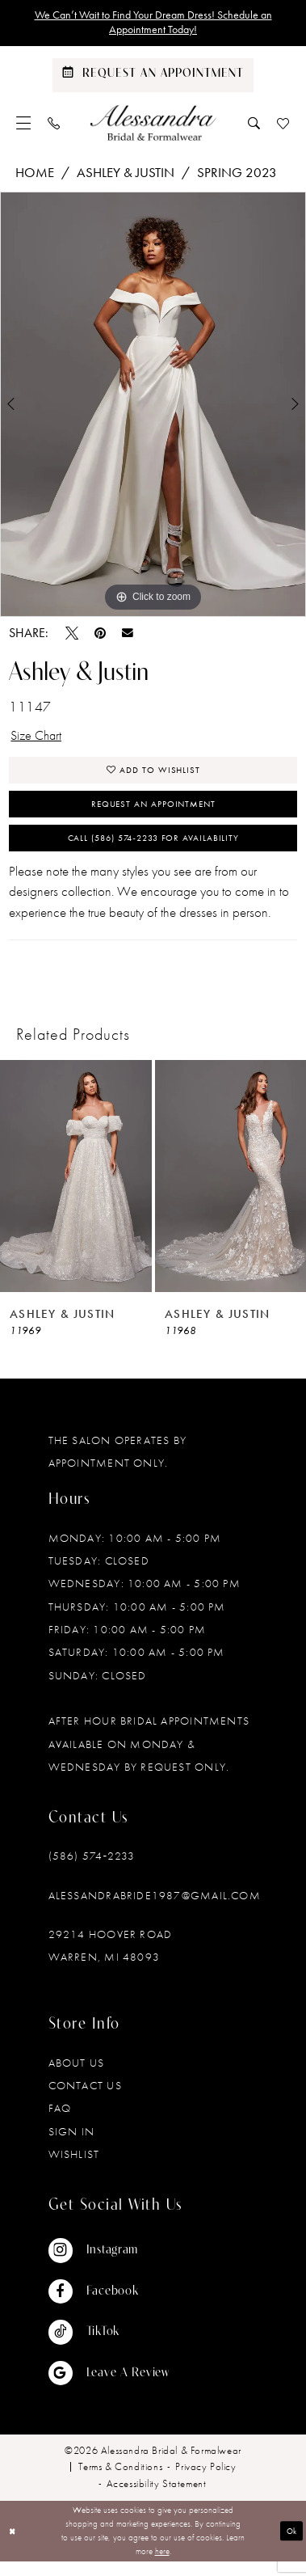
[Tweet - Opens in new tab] (71, 636)
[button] (24, 125)
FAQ (60, 2122)
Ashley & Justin (125, 175)
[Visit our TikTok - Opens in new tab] (109, 2346)
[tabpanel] (153, 407)
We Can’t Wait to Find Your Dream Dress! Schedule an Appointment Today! (153, 24)
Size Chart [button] (38, 740)
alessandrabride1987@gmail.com (154, 1909)
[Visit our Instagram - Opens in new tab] (109, 2265)
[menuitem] (24, 125)
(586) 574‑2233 (92, 1870)
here (162, 2565)
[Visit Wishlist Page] (283, 125)
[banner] (153, 125)
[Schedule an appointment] (153, 78)
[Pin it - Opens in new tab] (100, 636)
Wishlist (74, 2168)
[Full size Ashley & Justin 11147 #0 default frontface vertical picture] (153, 407)
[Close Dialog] (13, 2545)
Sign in (71, 2146)
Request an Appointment (153, 813)
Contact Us (85, 2099)
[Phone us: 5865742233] (54, 125)
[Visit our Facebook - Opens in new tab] (109, 2306)
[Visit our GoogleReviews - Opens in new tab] (109, 2387)
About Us (76, 2077)
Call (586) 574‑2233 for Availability (153, 850)
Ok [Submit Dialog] (290, 2545)
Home (34, 175)
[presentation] (76, 1190)
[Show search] (253, 125)
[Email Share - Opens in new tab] (127, 636)
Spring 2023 (237, 175)
